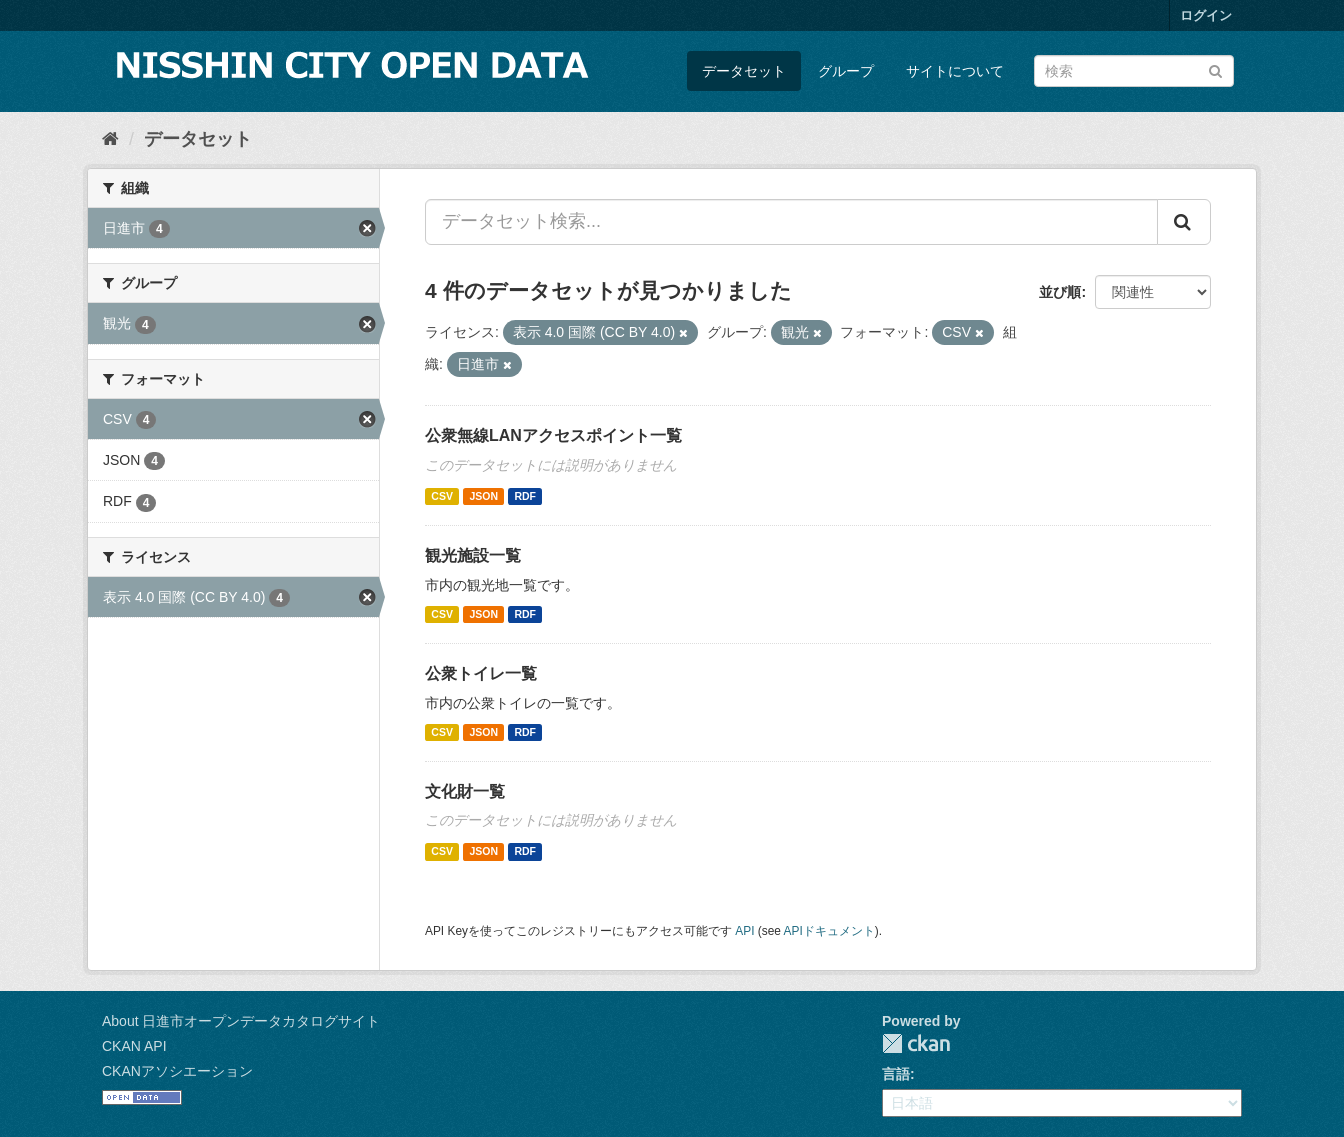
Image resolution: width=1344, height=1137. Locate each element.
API (744, 931)
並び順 (1060, 292)
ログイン (1206, 15)
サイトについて (955, 71)
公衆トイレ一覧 (481, 673)
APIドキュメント (829, 931)
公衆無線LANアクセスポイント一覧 (553, 435)
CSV (442, 496)
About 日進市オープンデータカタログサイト (241, 1021)
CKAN (916, 1043)
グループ (846, 71)
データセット (744, 71)
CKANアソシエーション (177, 1071)
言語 (896, 1074)
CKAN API (134, 1046)
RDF (525, 496)
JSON (483, 496)
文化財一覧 (465, 791)
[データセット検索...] (791, 222)
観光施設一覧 (473, 555)
